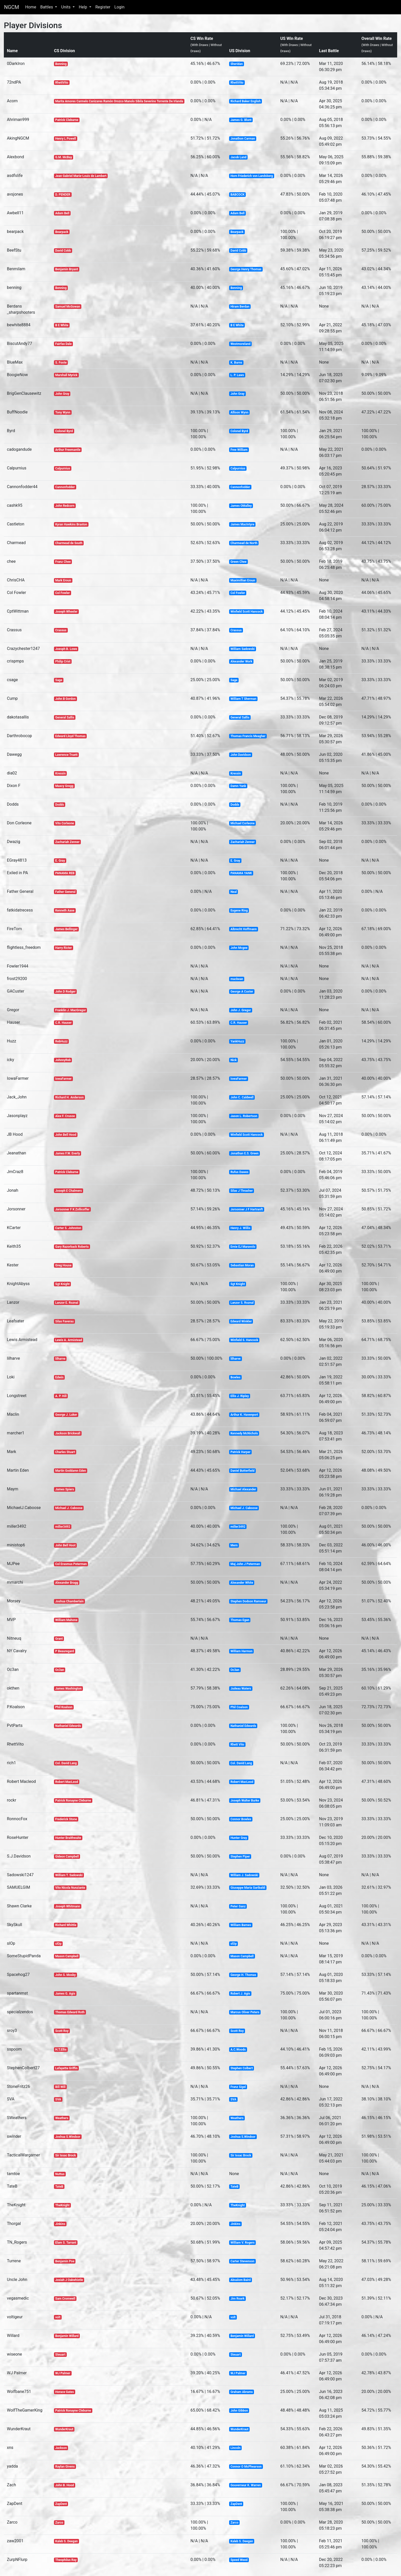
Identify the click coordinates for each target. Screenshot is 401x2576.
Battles (47, 7)
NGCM (11, 7)
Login (119, 7)
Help (83, 7)
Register (102, 7)
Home (30, 7)
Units (66, 7)
